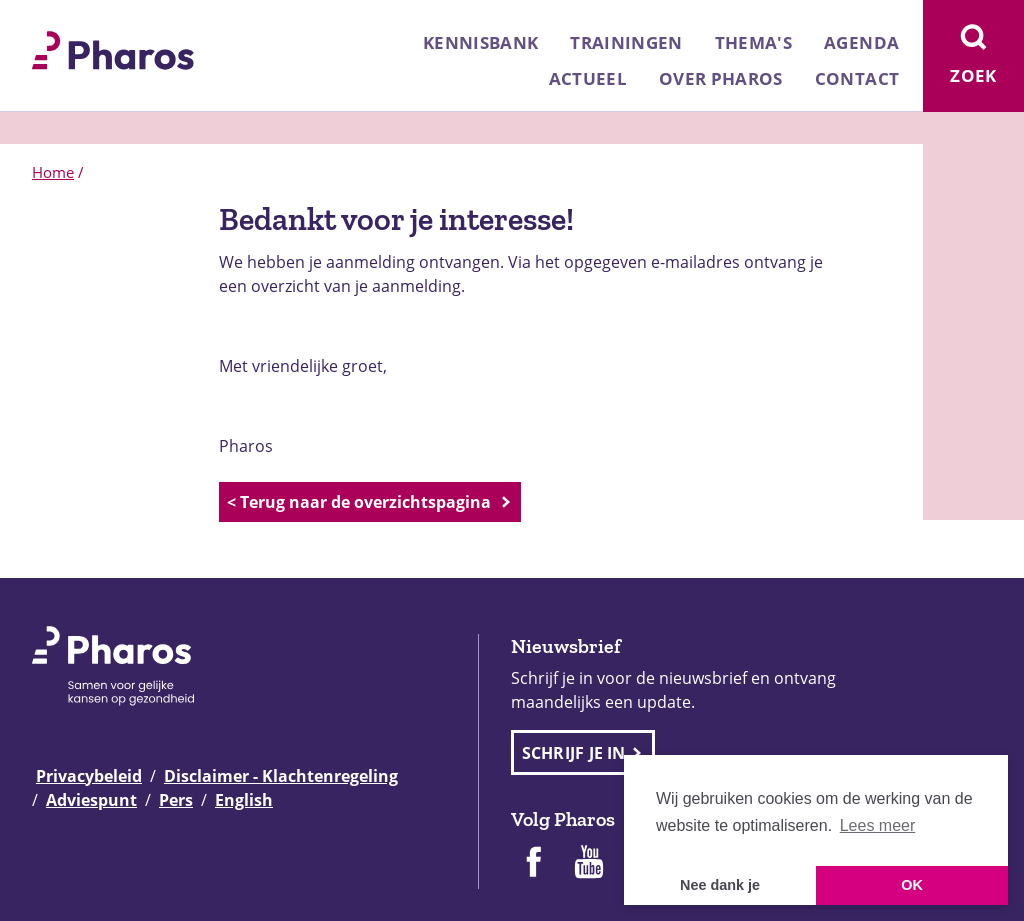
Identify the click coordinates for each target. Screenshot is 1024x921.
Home (53, 172)
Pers (176, 800)
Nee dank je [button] (720, 885)
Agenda (861, 42)
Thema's (753, 42)
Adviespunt (91, 800)
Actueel (588, 78)
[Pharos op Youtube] (589, 864)
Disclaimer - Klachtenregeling (281, 776)
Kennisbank (480, 42)
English (244, 800)
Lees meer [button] (878, 825)
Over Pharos (721, 78)
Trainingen (626, 42)
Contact (857, 78)
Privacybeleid (89, 776)
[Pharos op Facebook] (533, 864)
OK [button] (912, 885)
